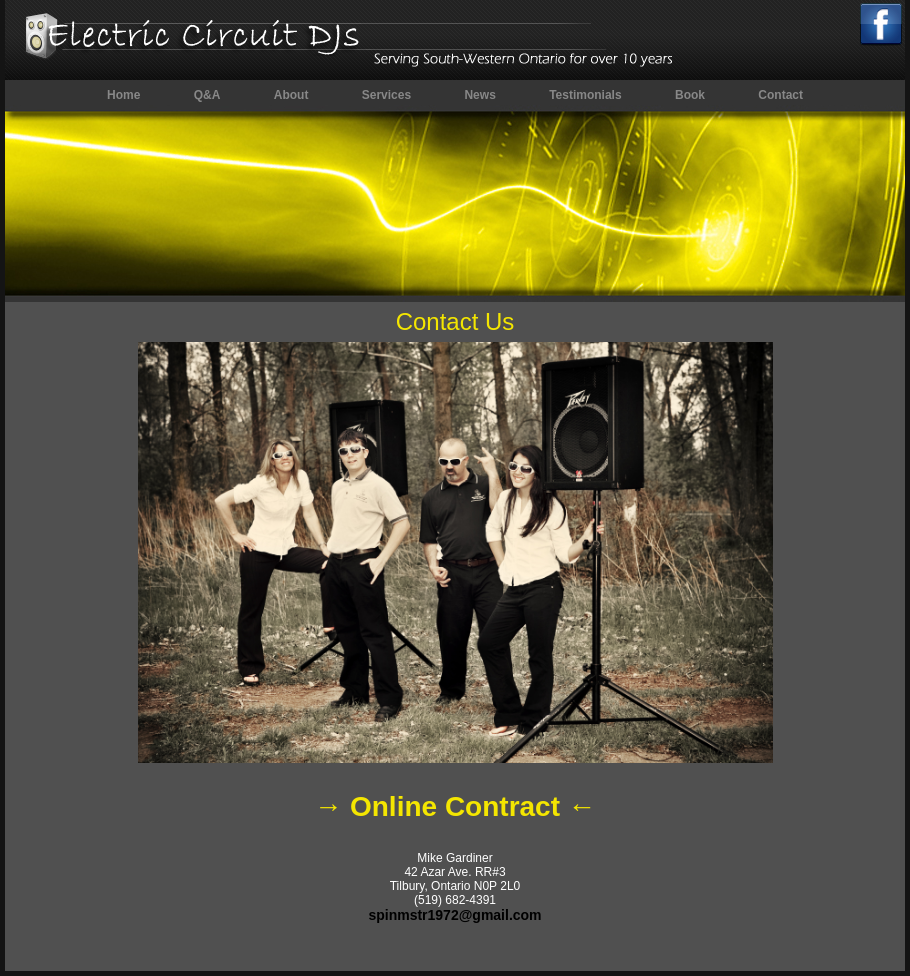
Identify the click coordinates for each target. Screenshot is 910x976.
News (479, 95)
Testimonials (585, 95)
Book (690, 95)
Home (123, 95)
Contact (780, 95)
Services (386, 95)
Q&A (207, 95)
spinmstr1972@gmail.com (454, 915)
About (291, 95)
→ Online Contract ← (455, 806)
